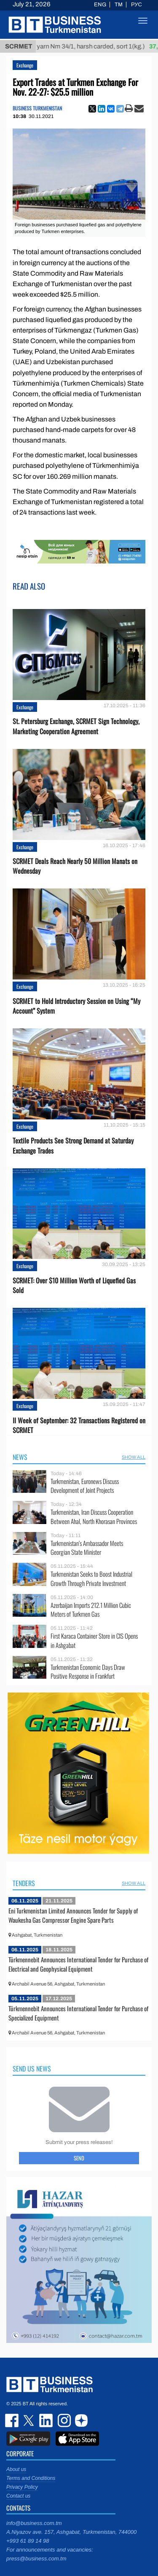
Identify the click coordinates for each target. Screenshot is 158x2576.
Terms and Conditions (30, 2478)
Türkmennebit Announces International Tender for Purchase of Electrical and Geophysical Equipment (78, 1964)
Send (79, 2158)
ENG (100, 5)
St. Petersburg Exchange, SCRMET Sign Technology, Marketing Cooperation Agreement (76, 726)
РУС (136, 5)
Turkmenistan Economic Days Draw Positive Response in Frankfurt (88, 1672)
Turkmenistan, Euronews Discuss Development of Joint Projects (85, 1486)
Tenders (24, 1883)
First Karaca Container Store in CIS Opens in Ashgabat (94, 1640)
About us (16, 2469)
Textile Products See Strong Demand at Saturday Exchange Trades (73, 1145)
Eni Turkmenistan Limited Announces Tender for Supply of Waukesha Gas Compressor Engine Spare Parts (73, 1915)
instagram (63, 2420)
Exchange (24, 65)
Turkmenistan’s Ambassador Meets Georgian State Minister (87, 1548)
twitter (29, 2420)
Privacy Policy (22, 2487)
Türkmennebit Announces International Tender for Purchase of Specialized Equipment (78, 2013)
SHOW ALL (133, 1457)
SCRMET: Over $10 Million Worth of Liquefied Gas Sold (74, 1285)
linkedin (46, 2420)
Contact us (18, 2496)
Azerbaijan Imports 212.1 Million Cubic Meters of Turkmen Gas (91, 1610)
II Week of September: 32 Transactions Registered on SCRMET (79, 1425)
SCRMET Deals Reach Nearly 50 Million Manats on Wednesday (75, 866)
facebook (12, 2420)
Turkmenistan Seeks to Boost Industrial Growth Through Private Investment (91, 1579)
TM (119, 5)
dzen (80, 2420)
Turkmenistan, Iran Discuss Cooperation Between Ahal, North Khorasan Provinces (94, 1517)
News (20, 1457)
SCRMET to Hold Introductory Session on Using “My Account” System (76, 1006)
